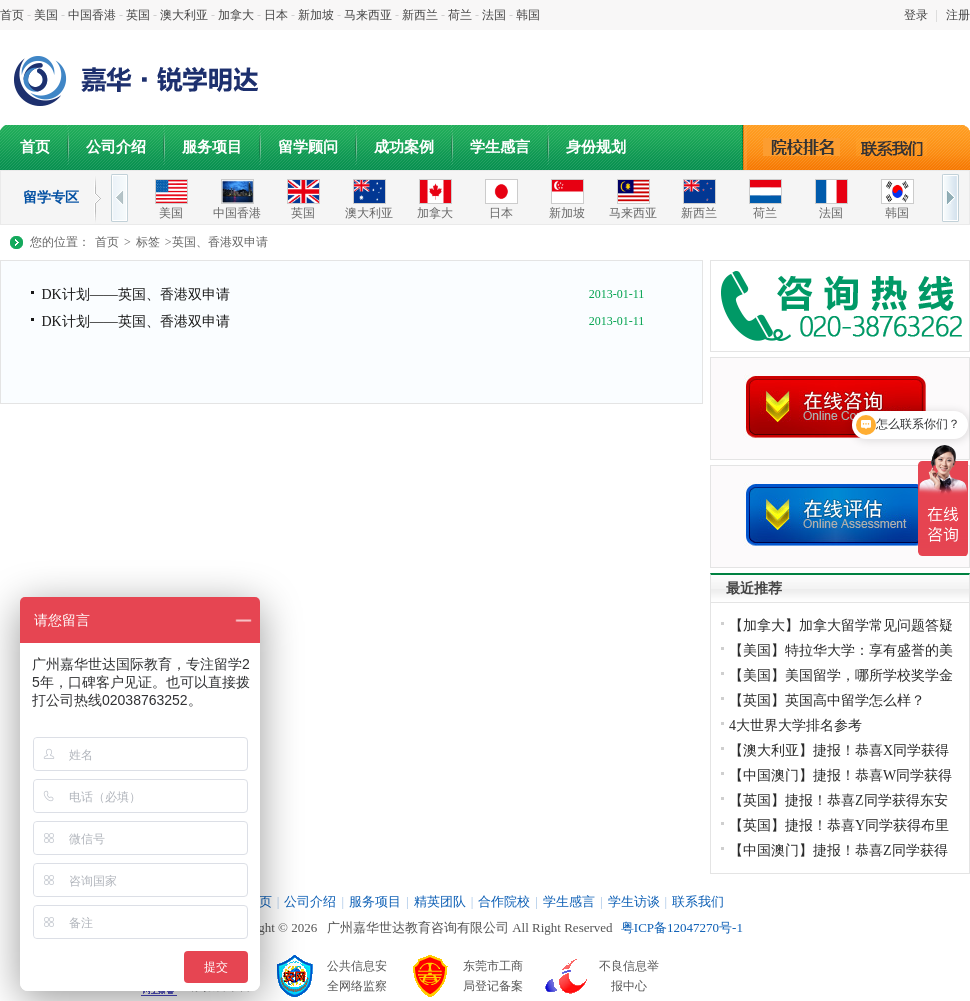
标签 (148, 242)
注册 (958, 15)
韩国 (528, 15)
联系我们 (897, 147)
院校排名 (802, 147)
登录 (916, 15)
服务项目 (212, 147)
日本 (276, 15)
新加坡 (316, 15)
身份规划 (596, 147)
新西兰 (420, 15)
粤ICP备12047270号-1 (682, 927)
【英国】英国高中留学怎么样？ (827, 700)
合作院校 (504, 901)
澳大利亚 (184, 15)
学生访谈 (634, 901)
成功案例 (404, 147)
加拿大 (236, 15)
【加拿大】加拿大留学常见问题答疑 (841, 625)
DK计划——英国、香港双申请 (135, 294)
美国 (46, 15)
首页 (12, 15)
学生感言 (500, 147)
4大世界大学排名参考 (795, 725)
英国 (138, 15)
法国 (494, 15)
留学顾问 (308, 147)
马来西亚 (368, 15)
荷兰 (460, 15)
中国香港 (92, 15)
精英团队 (440, 901)
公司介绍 (116, 147)
